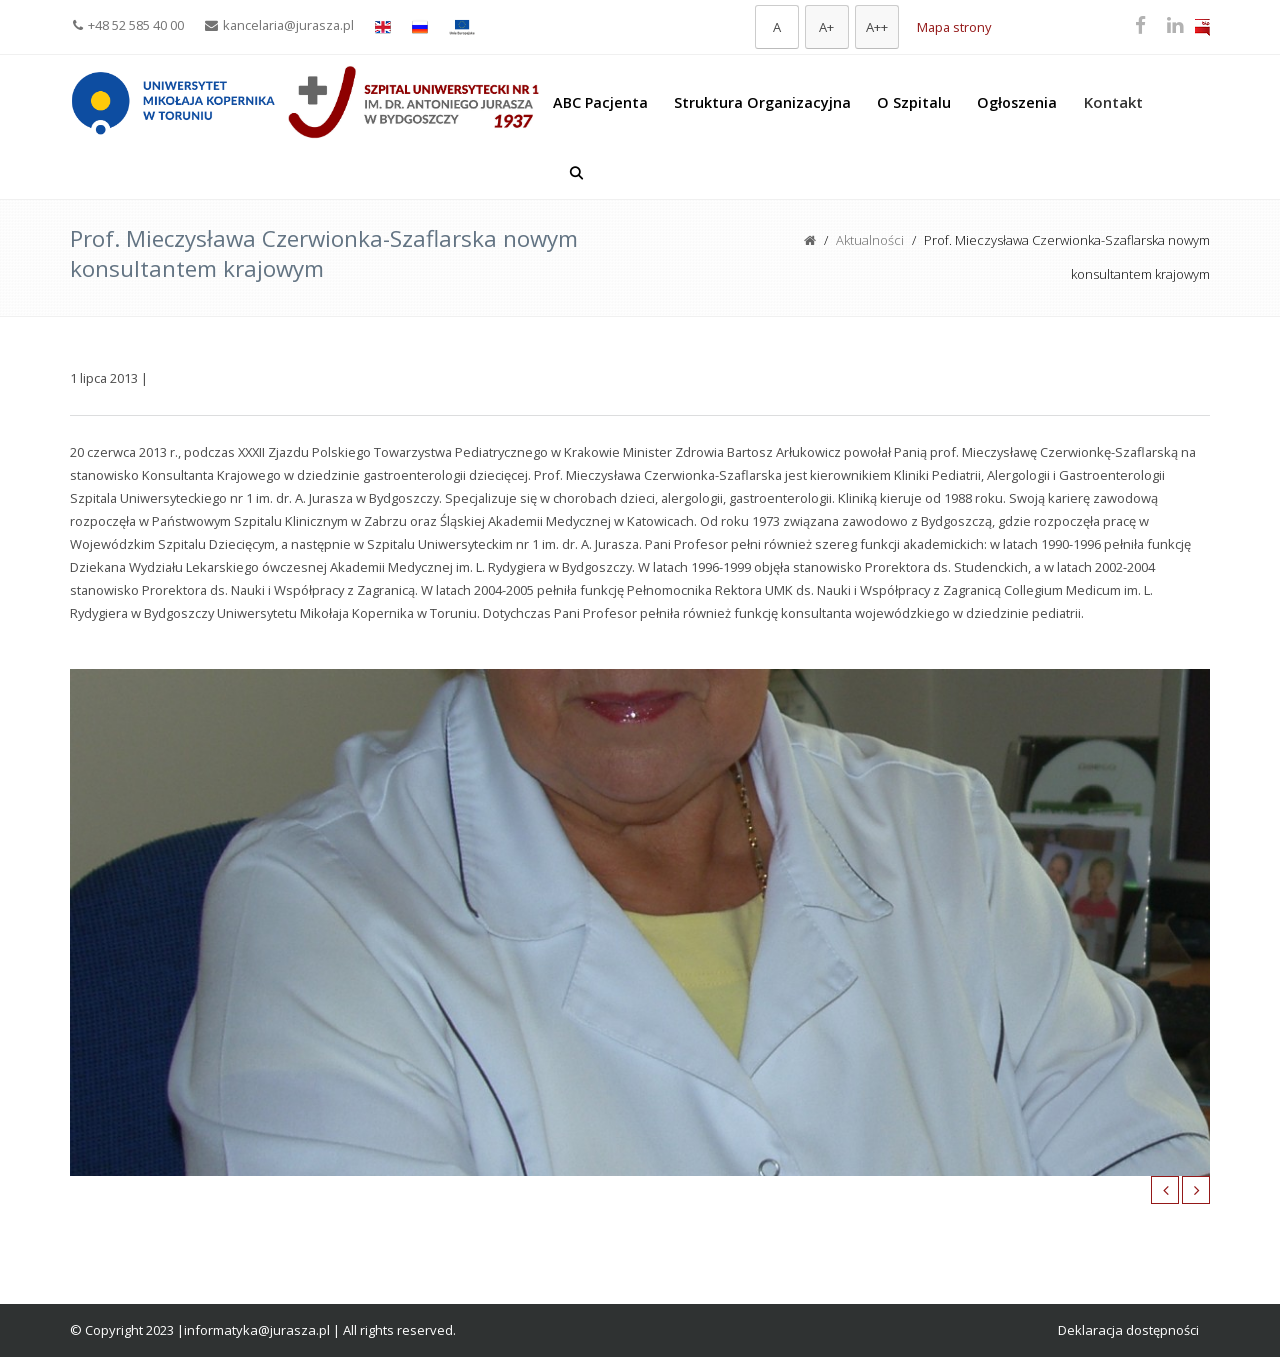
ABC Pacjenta (600, 102)
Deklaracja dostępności (1128, 1330)
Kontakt (1113, 102)
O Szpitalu (914, 102)
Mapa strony (954, 27)
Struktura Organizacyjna (762, 102)
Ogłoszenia (1017, 102)
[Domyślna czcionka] (777, 27)
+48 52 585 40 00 (128, 25)
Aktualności (870, 240)
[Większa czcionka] (827, 27)
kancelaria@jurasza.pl (279, 25)
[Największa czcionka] (877, 27)
